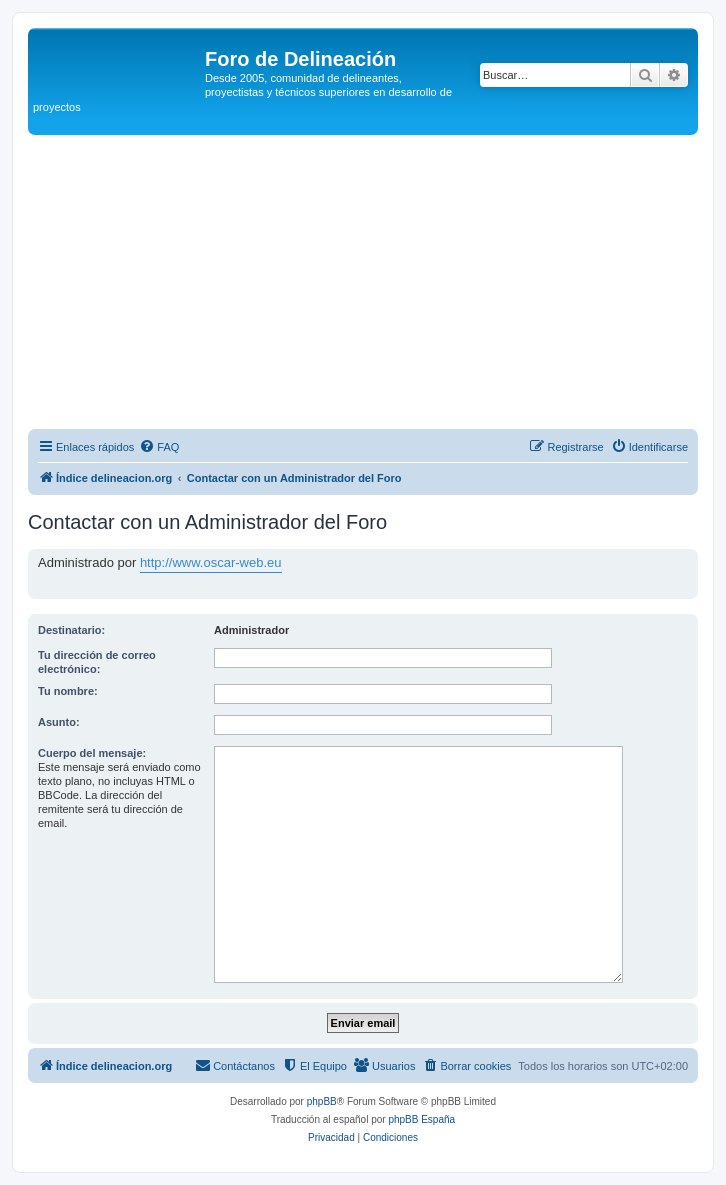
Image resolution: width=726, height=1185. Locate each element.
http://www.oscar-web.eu (211, 562)
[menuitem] (159, 447)
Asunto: (59, 722)
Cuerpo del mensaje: (92, 753)
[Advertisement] (377, 285)
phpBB (322, 1101)
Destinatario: (71, 630)
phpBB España (421, 1119)
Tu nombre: (68, 691)
